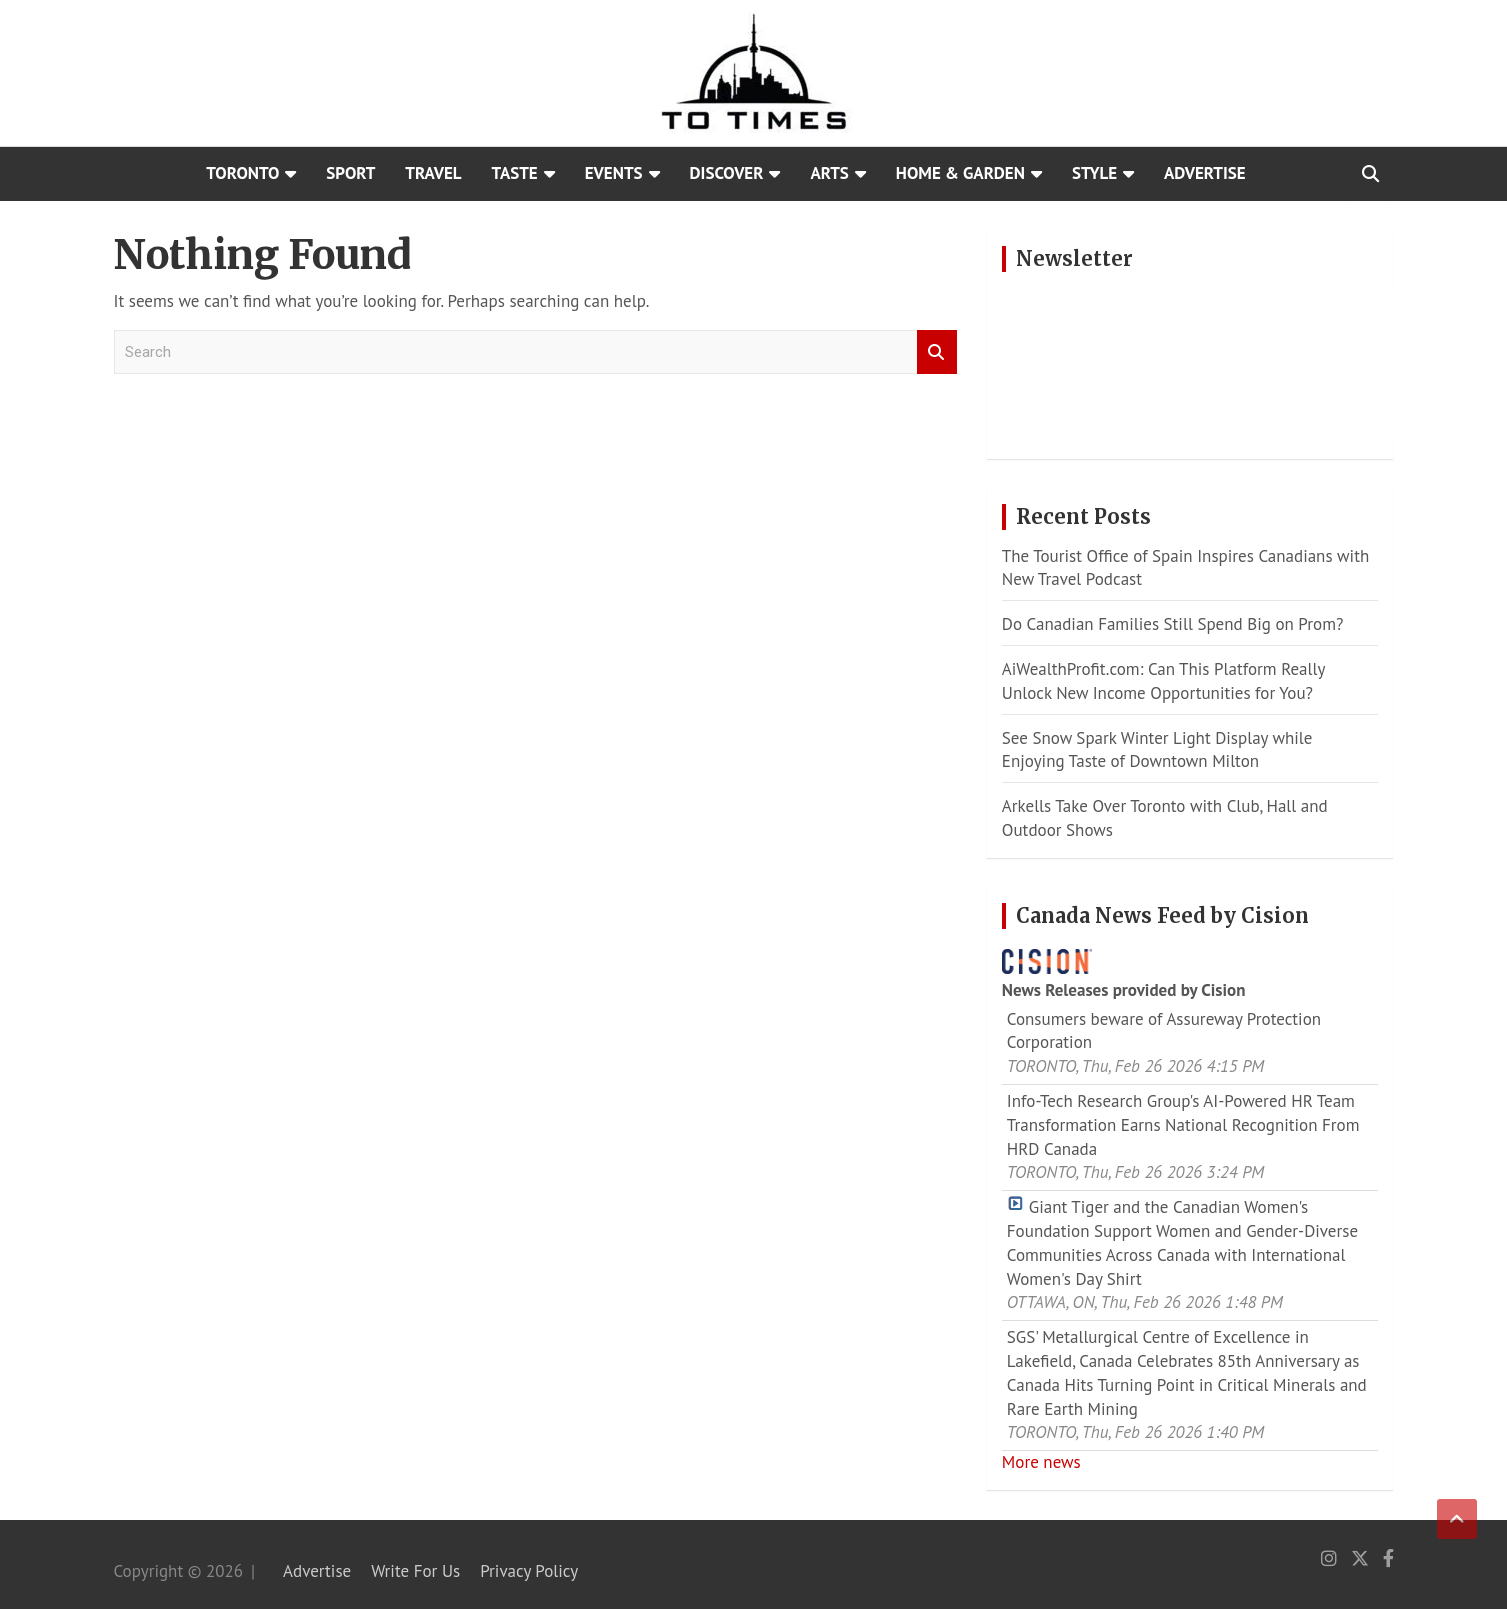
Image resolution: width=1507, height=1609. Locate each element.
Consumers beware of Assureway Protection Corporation (1164, 1031)
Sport (350, 173)
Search (937, 352)
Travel (433, 173)
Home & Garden (960, 173)
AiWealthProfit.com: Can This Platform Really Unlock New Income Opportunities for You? (1163, 681)
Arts (829, 173)
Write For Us (415, 1571)
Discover (727, 173)
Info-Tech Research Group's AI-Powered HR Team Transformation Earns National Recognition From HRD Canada (1183, 1125)
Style (1094, 173)
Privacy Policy (529, 1571)
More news (1041, 1462)
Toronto (242, 173)
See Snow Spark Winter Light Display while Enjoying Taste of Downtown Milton (1157, 750)
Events (614, 173)
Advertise (1205, 173)
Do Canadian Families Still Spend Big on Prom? (1173, 624)
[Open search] (1370, 174)
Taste (515, 173)
